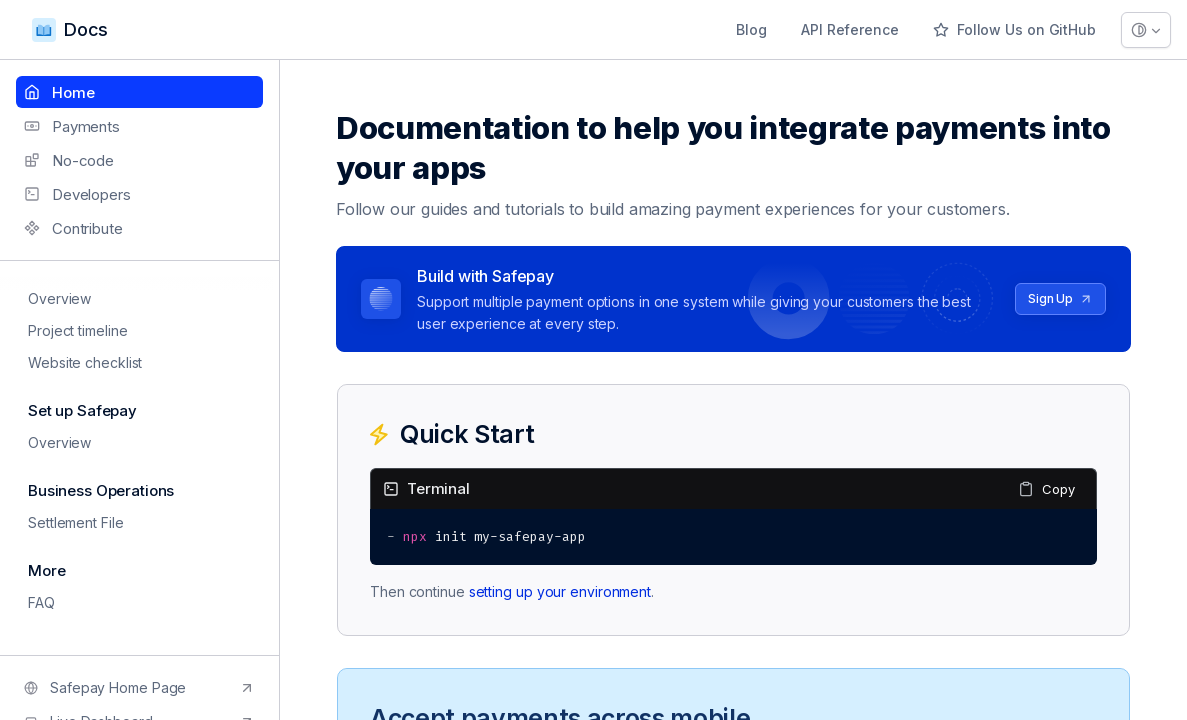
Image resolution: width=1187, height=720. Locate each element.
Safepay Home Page (139, 687)
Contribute (73, 228)
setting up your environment (560, 591)
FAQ (35, 602)
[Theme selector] (1146, 30)
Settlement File (70, 522)
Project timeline (71, 330)
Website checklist (79, 362)
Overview (53, 298)
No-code (69, 160)
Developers (77, 194)
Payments (72, 126)
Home (59, 92)
